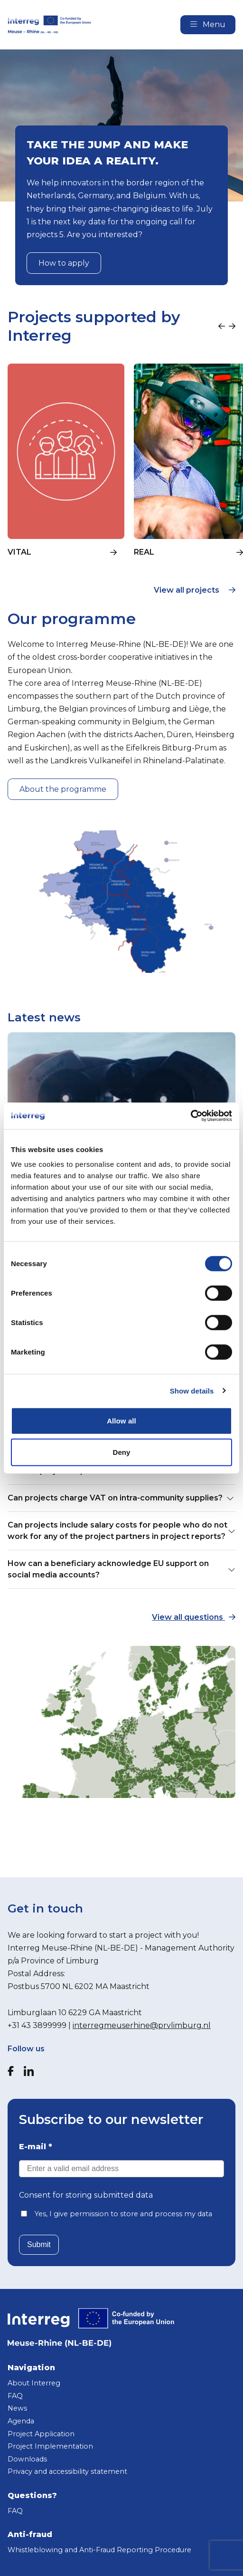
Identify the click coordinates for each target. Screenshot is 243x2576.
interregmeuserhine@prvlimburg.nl (142, 2025)
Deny (121, 1452)
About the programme (62, 789)
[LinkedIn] (29, 2071)
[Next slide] (232, 326)
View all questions (193, 1617)
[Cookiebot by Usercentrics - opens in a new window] (190, 1116)
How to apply (63, 263)
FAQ (15, 2396)
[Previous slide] (221, 326)
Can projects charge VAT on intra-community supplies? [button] (121, 1498)
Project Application (41, 2434)
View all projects (194, 590)
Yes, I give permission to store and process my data (123, 2214)
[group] (66, 466)
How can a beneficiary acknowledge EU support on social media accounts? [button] (121, 1569)
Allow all (121, 1421)
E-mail (35, 2146)
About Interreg (34, 2383)
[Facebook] (11, 2071)
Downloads (27, 2459)
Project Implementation (50, 2446)
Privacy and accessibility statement (67, 2471)
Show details (192, 1390)
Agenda (21, 2421)
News (17, 2408)
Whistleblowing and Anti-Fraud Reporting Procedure (99, 2550)
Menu (207, 24)
